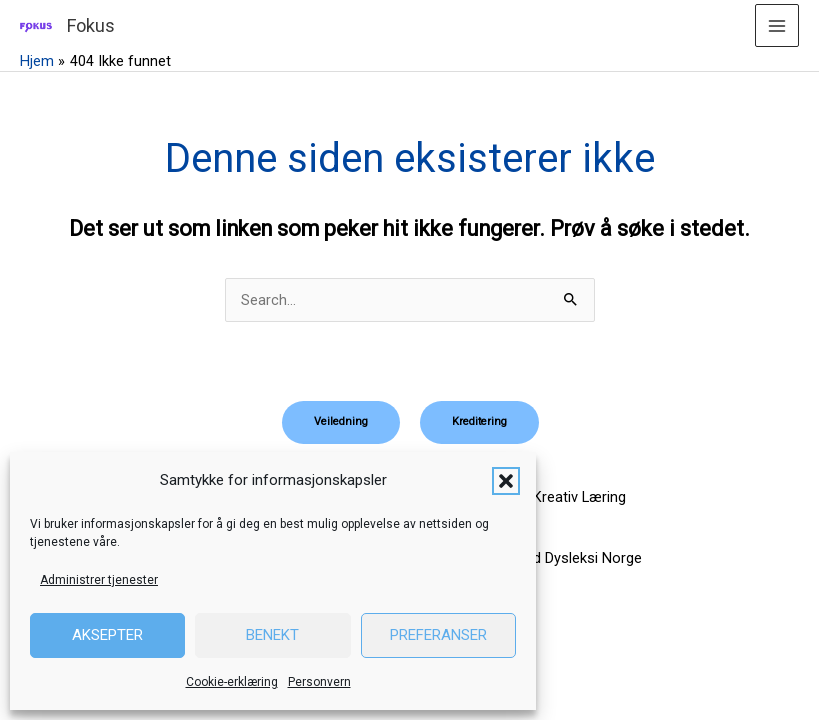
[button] (506, 481)
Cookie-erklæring (232, 682)
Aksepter (107, 635)
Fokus (91, 25)
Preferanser (438, 635)
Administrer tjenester (99, 580)
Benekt (272, 635)
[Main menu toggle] (777, 26)
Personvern (319, 682)
